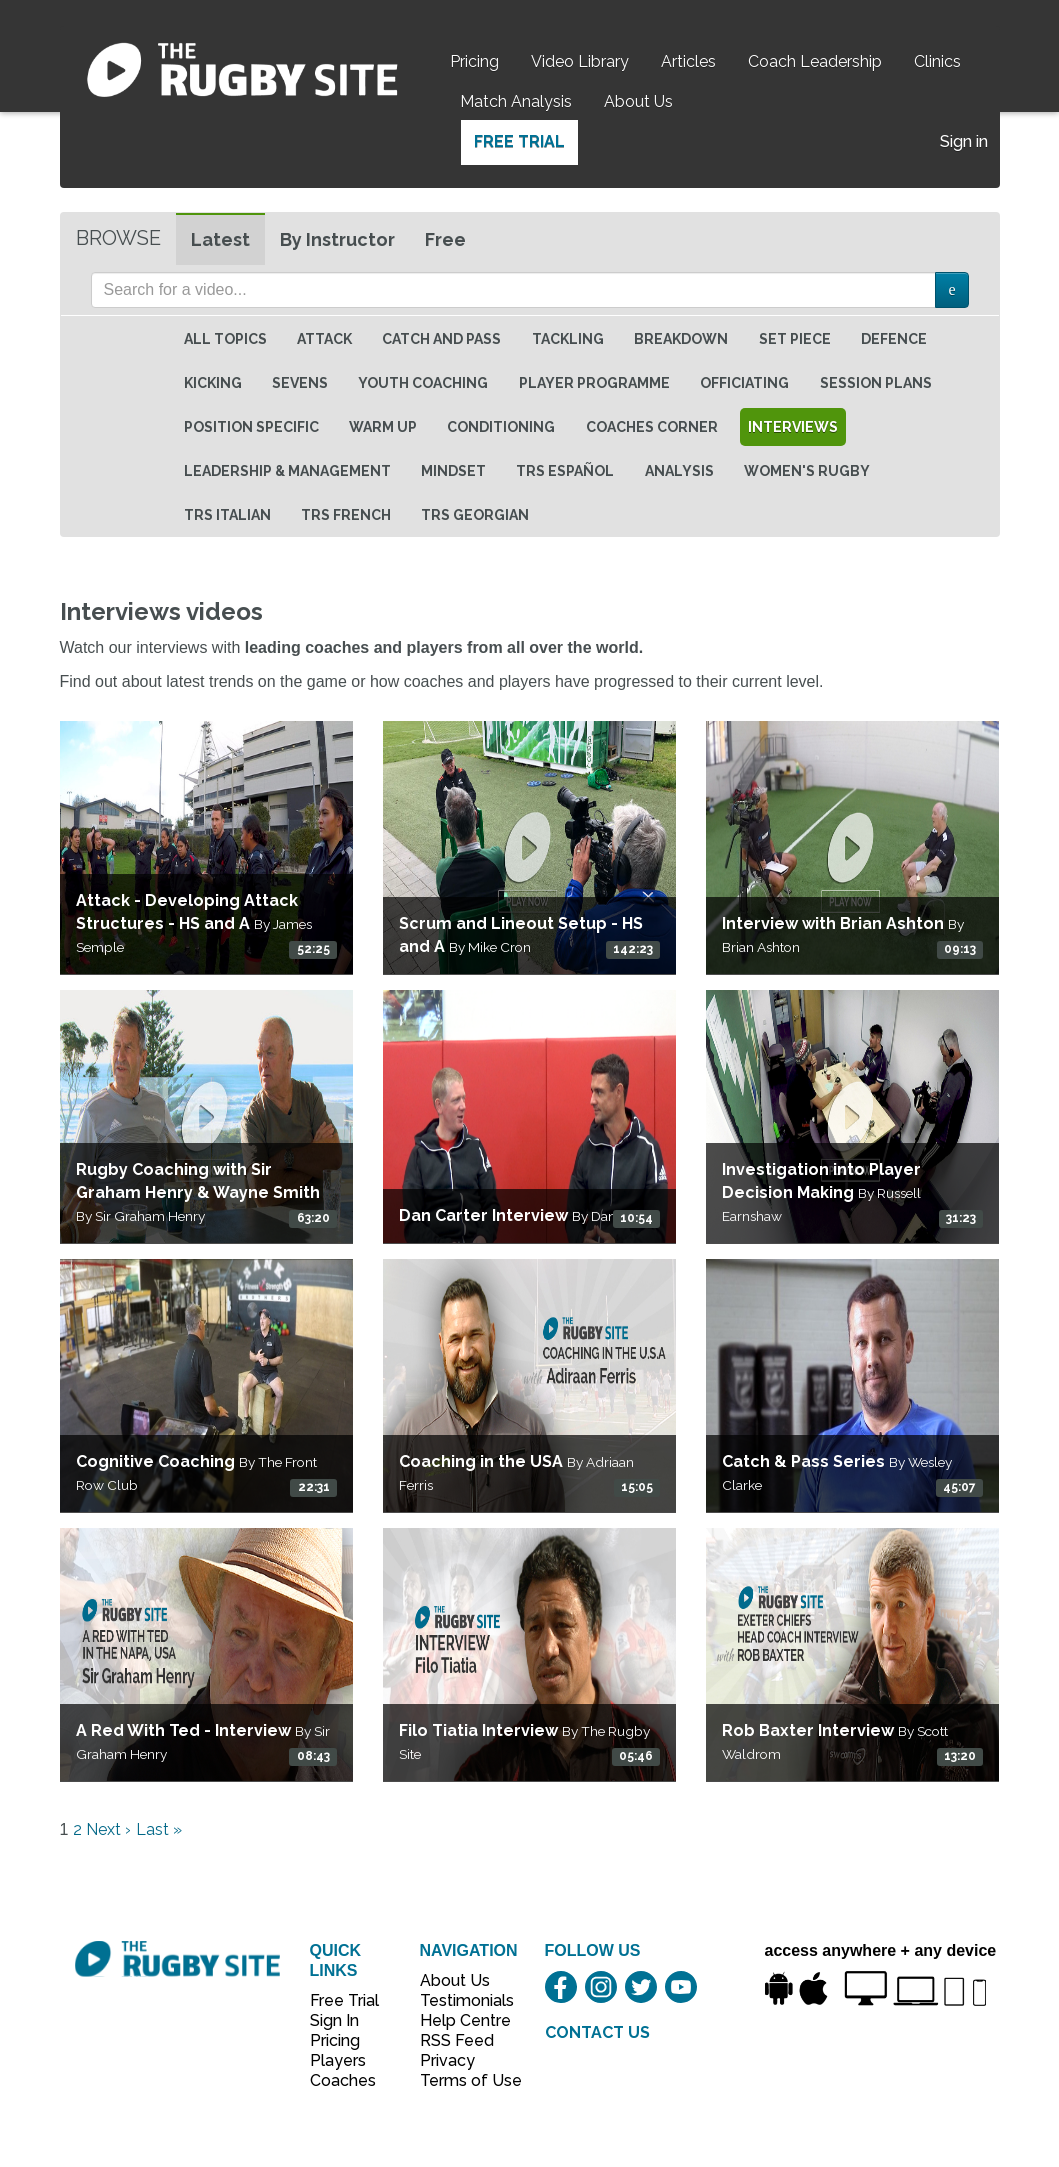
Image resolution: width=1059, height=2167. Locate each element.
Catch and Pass (441, 339)
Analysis (679, 471)
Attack (324, 339)
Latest (220, 239)
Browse (118, 238)
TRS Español (565, 471)
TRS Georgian (475, 515)
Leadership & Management (287, 471)
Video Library (580, 61)
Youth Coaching (423, 383)
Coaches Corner (652, 427)
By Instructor (337, 239)
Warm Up (383, 427)
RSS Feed (459, 2040)
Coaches (343, 2080)
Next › (108, 1829)
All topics (225, 339)
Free (445, 239)
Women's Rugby (807, 471)
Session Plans (876, 383)
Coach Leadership (815, 61)
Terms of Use (460, 2080)
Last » (159, 1829)
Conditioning (501, 427)
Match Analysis (516, 101)
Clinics (937, 61)
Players (338, 2060)
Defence (894, 339)
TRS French (346, 515)
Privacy (447, 2060)
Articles (688, 61)
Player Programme (594, 383)
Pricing (474, 61)
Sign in (964, 141)
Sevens (300, 383)
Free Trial (519, 141)
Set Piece (795, 339)
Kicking (213, 383)
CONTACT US (597, 2032)
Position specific (251, 427)
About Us (638, 101)
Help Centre (460, 2020)
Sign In (334, 2020)
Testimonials (460, 2000)
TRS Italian (227, 515)
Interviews (793, 427)
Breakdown (681, 339)
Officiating (744, 383)
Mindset (453, 471)
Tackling (568, 339)
